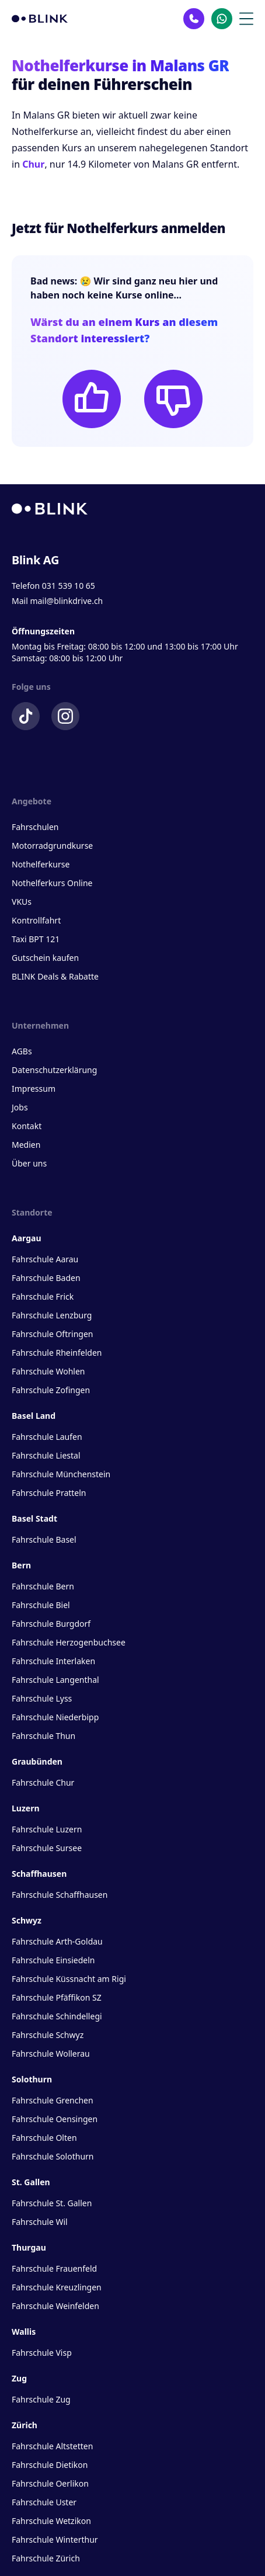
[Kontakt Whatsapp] (221, 18)
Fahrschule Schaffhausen (59, 1894)
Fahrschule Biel (41, 1604)
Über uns (29, 1163)
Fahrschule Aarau (45, 1259)
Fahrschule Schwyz (47, 2034)
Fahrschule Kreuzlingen (57, 2287)
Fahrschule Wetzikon (51, 2520)
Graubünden (37, 1761)
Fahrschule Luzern (47, 1829)
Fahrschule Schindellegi (57, 2016)
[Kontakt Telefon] (193, 18)
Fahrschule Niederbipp (55, 1717)
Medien (26, 1144)
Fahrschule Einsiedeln (53, 1960)
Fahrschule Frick (43, 1296)
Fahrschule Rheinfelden (57, 1352)
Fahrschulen (35, 826)
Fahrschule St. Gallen (52, 2203)
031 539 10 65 (68, 585)
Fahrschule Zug (41, 2399)
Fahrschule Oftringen (52, 1333)
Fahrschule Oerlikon (50, 2483)
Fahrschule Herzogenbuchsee (68, 1642)
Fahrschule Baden (46, 1277)
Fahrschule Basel (44, 1539)
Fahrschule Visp (42, 2352)
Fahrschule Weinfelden (55, 2305)
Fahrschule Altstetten (52, 2446)
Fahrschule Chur (43, 1782)
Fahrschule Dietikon (50, 2464)
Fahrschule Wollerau (51, 2053)
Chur (33, 164)
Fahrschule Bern (43, 1586)
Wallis (24, 2331)
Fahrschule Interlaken (53, 1661)
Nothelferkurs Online (52, 882)
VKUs (22, 901)
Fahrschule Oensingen (54, 2118)
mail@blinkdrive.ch (66, 600)
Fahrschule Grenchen (52, 2100)
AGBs (22, 1051)
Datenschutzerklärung (54, 1069)
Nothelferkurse (40, 864)
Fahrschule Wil (40, 2221)
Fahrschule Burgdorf (51, 1623)
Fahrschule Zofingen (51, 1389)
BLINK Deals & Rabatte (55, 976)
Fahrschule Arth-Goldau (57, 1941)
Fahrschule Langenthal (55, 1679)
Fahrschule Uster (44, 2502)
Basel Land (33, 1415)
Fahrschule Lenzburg (52, 1315)
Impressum (33, 1088)
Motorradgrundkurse (52, 845)
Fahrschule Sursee (47, 1847)
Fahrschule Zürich (46, 2558)
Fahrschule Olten (44, 2137)
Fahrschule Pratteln (49, 1492)
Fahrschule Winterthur (55, 2539)
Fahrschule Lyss (42, 1698)
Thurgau (29, 2247)
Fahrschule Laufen (47, 1436)
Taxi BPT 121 (36, 939)
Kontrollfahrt (36, 920)
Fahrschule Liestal (46, 1455)
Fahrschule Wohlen (48, 1371)
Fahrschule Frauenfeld (54, 2268)
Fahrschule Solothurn (52, 2156)
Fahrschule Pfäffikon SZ (57, 1997)
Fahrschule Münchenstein (61, 1474)
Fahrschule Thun (43, 1735)
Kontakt (26, 1125)
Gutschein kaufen (45, 957)
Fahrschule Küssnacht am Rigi (69, 1978)
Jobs (20, 1107)
